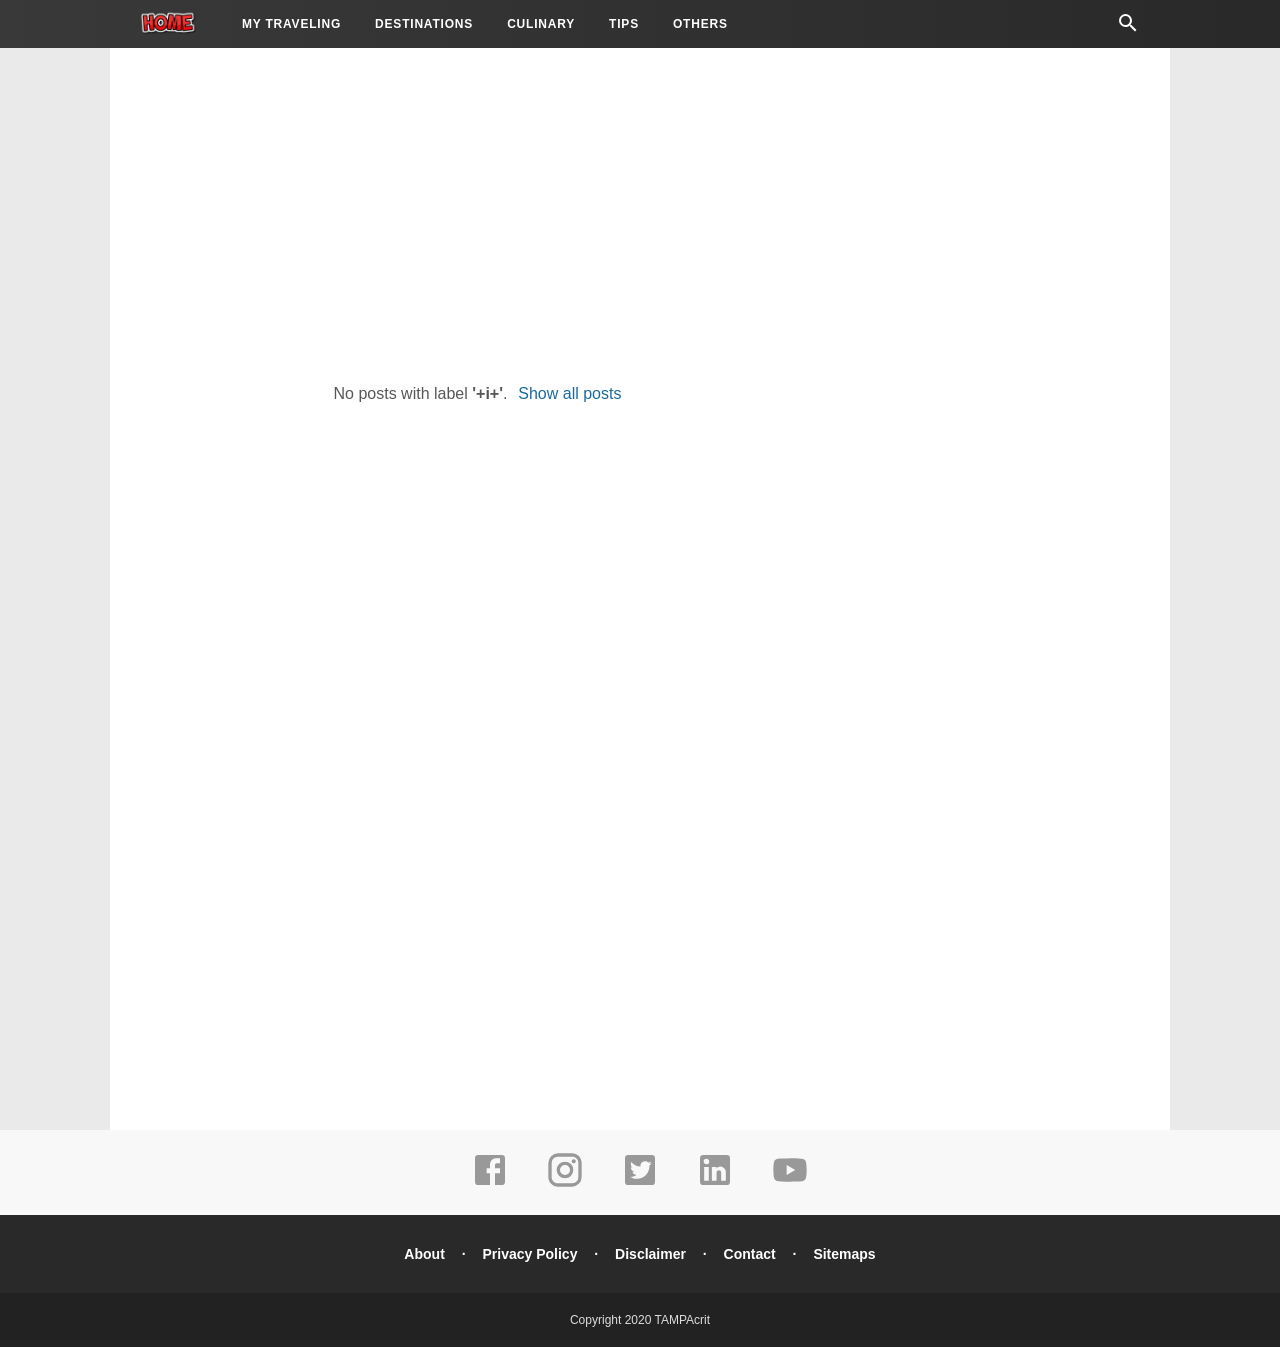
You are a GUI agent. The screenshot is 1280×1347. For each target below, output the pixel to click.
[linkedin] (715, 1184)
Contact (750, 1254)
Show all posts (569, 393)
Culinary (541, 24)
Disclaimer (650, 1254)
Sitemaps (844, 1254)
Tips (624, 24)
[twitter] (640, 1184)
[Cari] (1128, 28)
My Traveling (291, 24)
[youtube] (790, 1184)
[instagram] (565, 1184)
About (424, 1254)
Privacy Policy (529, 1254)
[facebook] (490, 1184)
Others (700, 24)
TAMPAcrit (682, 1320)
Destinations (424, 24)
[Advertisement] (640, 210)
